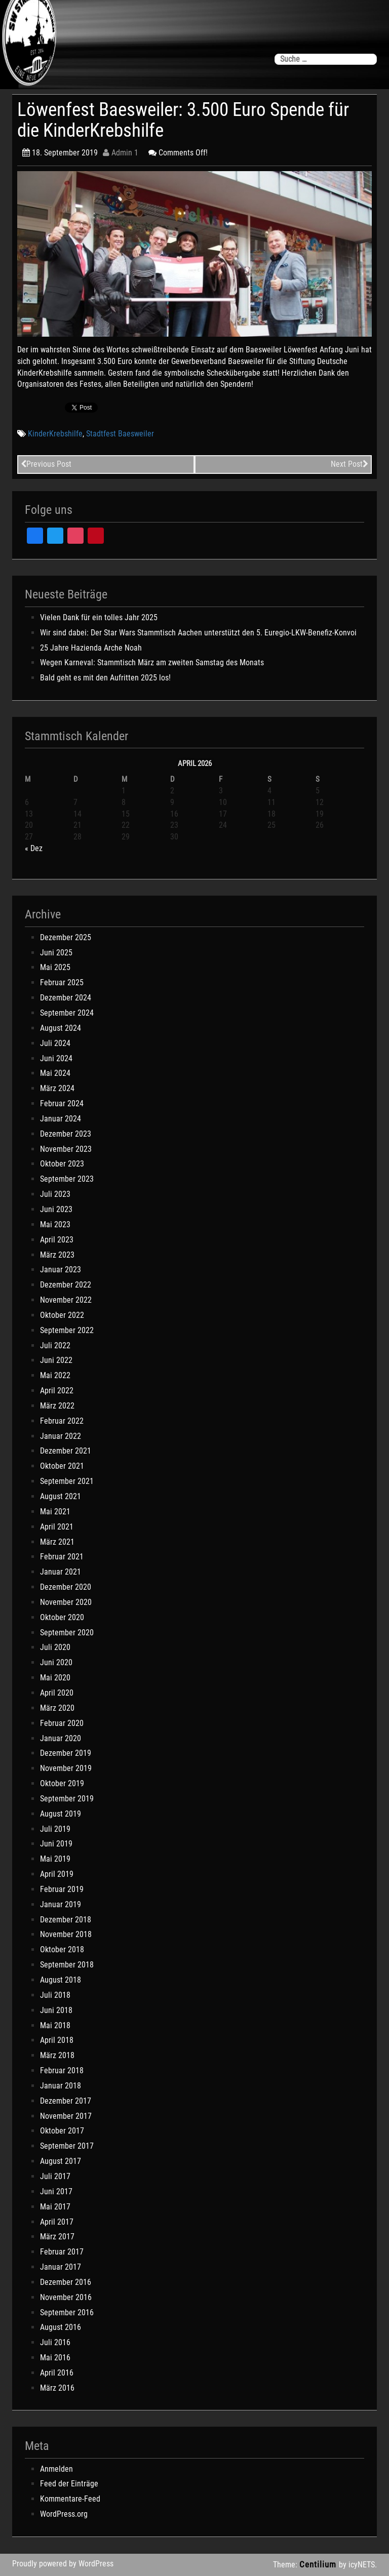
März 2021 (57, 1542)
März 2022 (57, 1406)
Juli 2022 (55, 1345)
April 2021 (56, 1527)
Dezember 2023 (65, 1134)
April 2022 (56, 1390)
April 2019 (56, 1874)
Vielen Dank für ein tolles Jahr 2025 (99, 617)
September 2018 (67, 1964)
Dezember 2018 (65, 1919)
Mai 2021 (55, 1511)
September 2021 (67, 1481)
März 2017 (57, 2236)
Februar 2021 (62, 1556)
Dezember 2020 (65, 1587)
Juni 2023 (56, 1209)
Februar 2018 (62, 2070)
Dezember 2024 (65, 997)
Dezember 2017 (65, 2101)
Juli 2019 (55, 1829)
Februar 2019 (62, 1889)
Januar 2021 (60, 1572)
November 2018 (66, 1934)
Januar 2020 (60, 1738)
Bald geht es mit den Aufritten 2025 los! (105, 677)
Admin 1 (120, 152)
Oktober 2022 (62, 1315)
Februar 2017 (62, 2252)
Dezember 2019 (65, 1753)
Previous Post (46, 464)
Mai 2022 (55, 1375)
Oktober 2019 (62, 1783)
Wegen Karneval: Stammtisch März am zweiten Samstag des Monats (152, 662)
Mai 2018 (55, 2025)
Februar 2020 (62, 1723)
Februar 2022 (62, 1421)
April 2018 (56, 2040)
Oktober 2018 (62, 1949)
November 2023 (66, 1149)
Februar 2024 (62, 1103)
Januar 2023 (60, 1269)
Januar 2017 (60, 2267)
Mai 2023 (55, 1224)
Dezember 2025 (65, 937)
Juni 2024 (56, 1058)
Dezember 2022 (65, 1285)
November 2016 (66, 2297)
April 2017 (56, 2222)
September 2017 (67, 2146)
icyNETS (361, 2564)
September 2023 (67, 1179)
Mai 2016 (55, 2357)
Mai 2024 (55, 1073)
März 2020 (57, 1708)
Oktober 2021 (62, 1466)
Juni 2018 (56, 2010)
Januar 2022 (60, 1436)
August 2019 (60, 1814)
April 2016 (56, 2373)
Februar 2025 (62, 982)
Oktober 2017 (62, 2131)
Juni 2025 (56, 952)
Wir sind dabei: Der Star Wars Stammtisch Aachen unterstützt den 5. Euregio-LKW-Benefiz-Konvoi (198, 632)
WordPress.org (64, 2514)
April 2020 (56, 1693)
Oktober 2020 (62, 1617)
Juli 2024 (55, 1043)
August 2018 (60, 1980)
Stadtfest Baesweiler (120, 433)
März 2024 (57, 1088)
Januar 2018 (60, 2085)
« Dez (34, 848)
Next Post (349, 464)
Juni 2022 (56, 1360)
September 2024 (67, 1013)
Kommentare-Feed (70, 2499)
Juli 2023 (55, 1194)
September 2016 (67, 2312)
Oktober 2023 (62, 1164)
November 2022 (66, 1300)
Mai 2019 (55, 1859)
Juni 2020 (56, 1662)
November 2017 (66, 2116)
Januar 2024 (60, 1118)
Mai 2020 (55, 1677)
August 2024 (60, 1028)
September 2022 (67, 1330)
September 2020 (67, 1632)
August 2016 (60, 2327)
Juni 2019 (56, 1843)
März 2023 (57, 1255)
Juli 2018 (55, 1995)
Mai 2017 (55, 2206)
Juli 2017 (55, 2176)
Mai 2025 (55, 967)
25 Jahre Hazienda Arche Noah (91, 648)
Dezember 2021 (65, 1451)
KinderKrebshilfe (55, 433)
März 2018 (57, 2055)
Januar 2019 (60, 1904)
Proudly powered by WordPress (62, 2563)
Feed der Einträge (69, 2483)
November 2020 (66, 1602)
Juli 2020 (55, 1647)
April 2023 (56, 1239)
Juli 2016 (55, 2342)
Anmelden (56, 2469)
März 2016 (57, 2388)
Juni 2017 (56, 2191)
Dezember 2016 (65, 2282)
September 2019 (67, 1798)
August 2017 (60, 2161)
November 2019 (66, 1768)
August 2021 (60, 1496)
